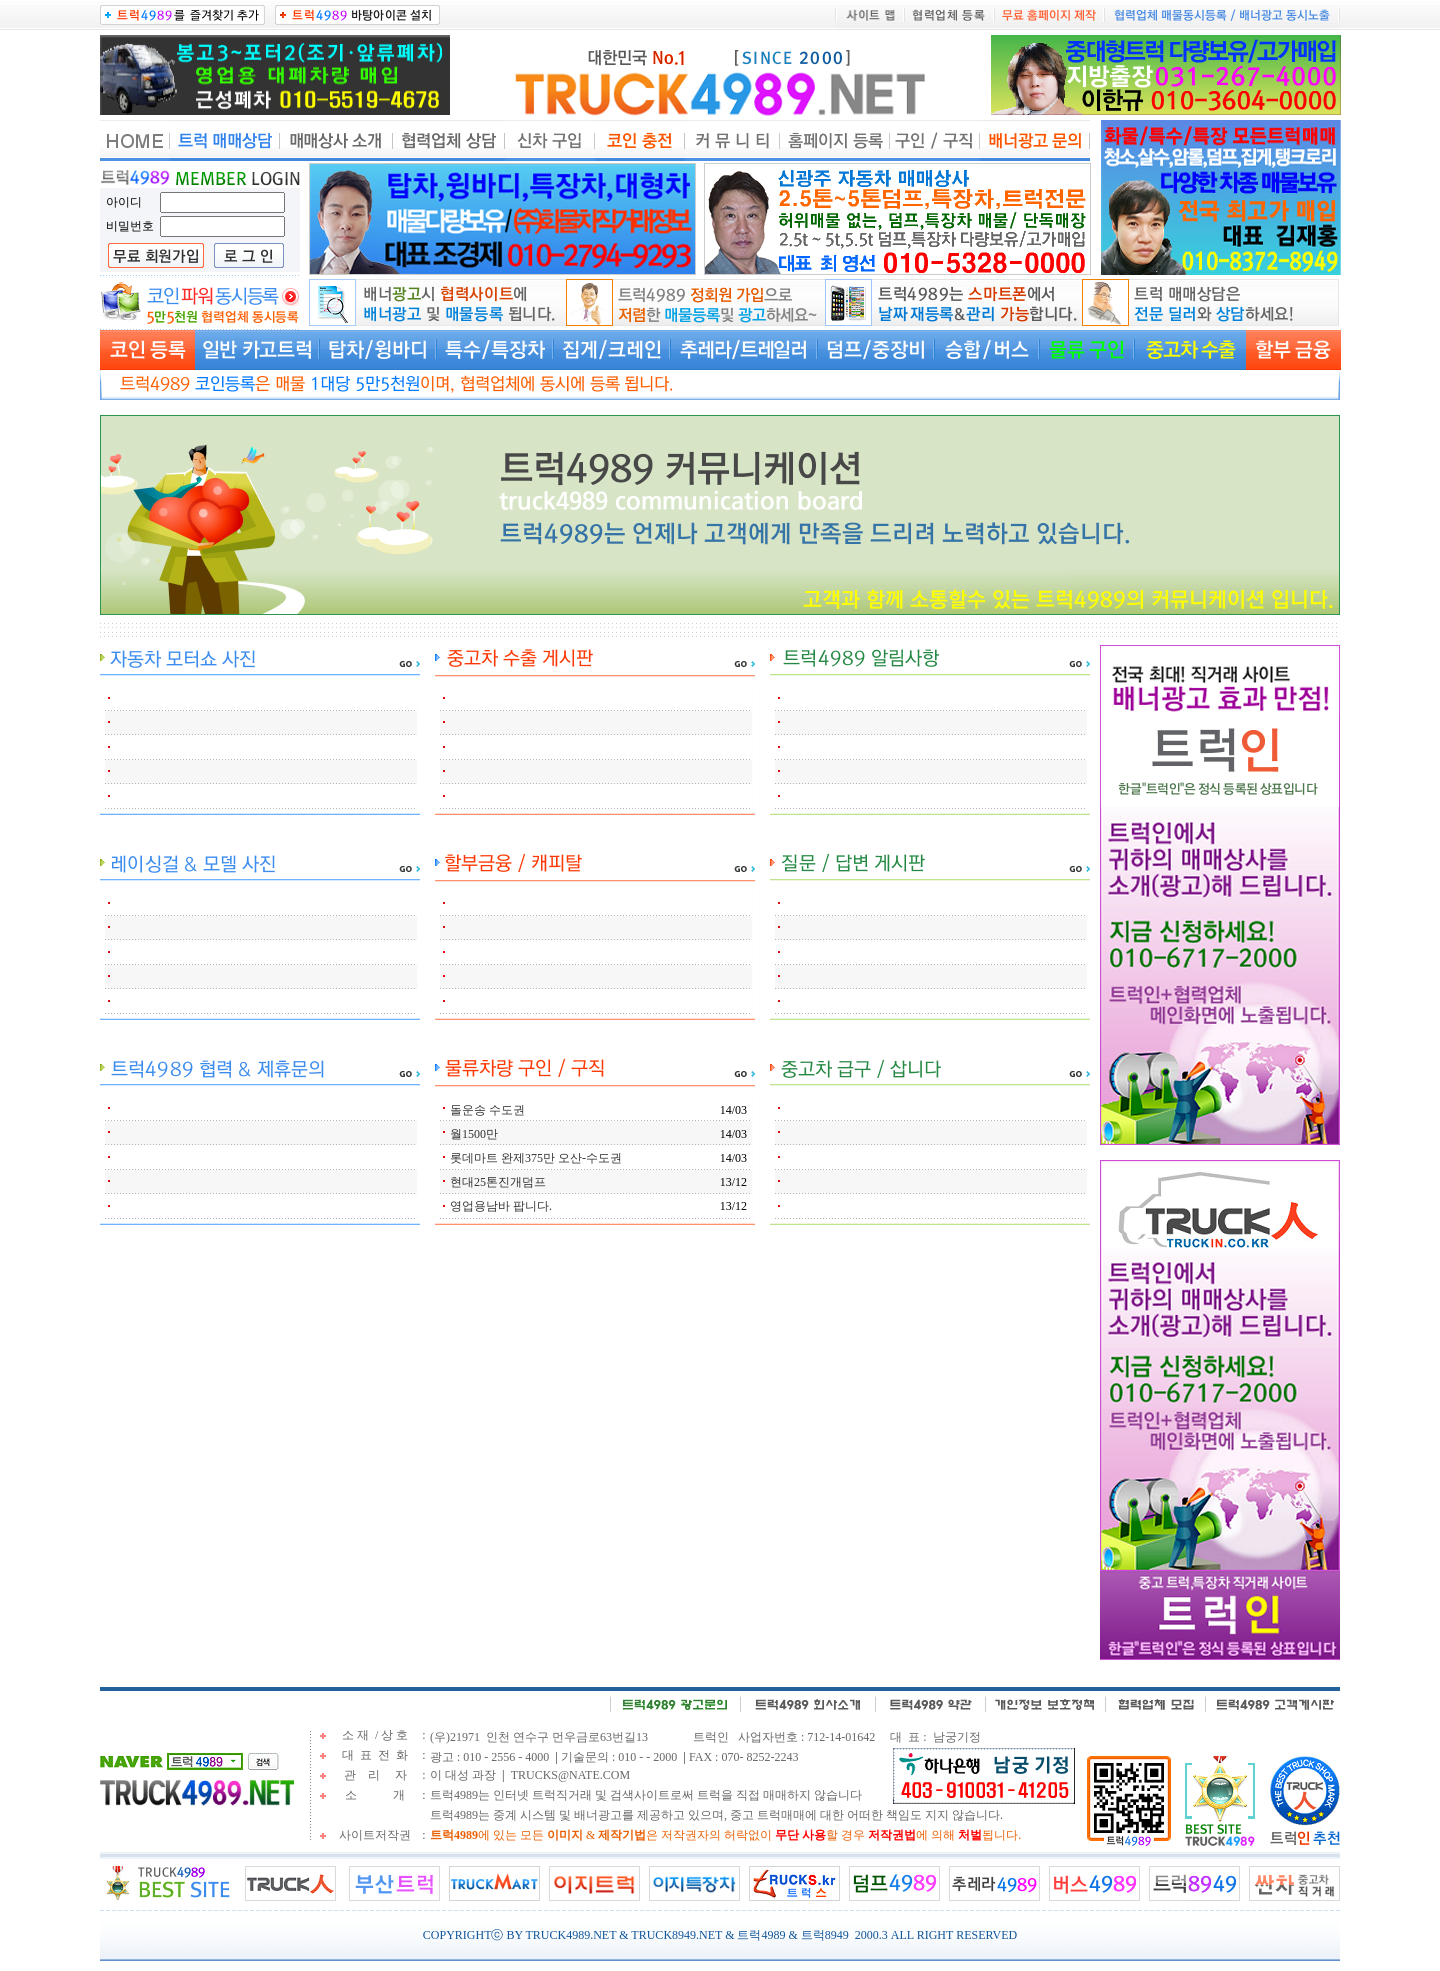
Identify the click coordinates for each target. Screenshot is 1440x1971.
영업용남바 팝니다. (501, 1206)
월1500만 (474, 1134)
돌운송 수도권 (487, 1110)
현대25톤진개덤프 (498, 1182)
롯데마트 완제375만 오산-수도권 (536, 1158)
